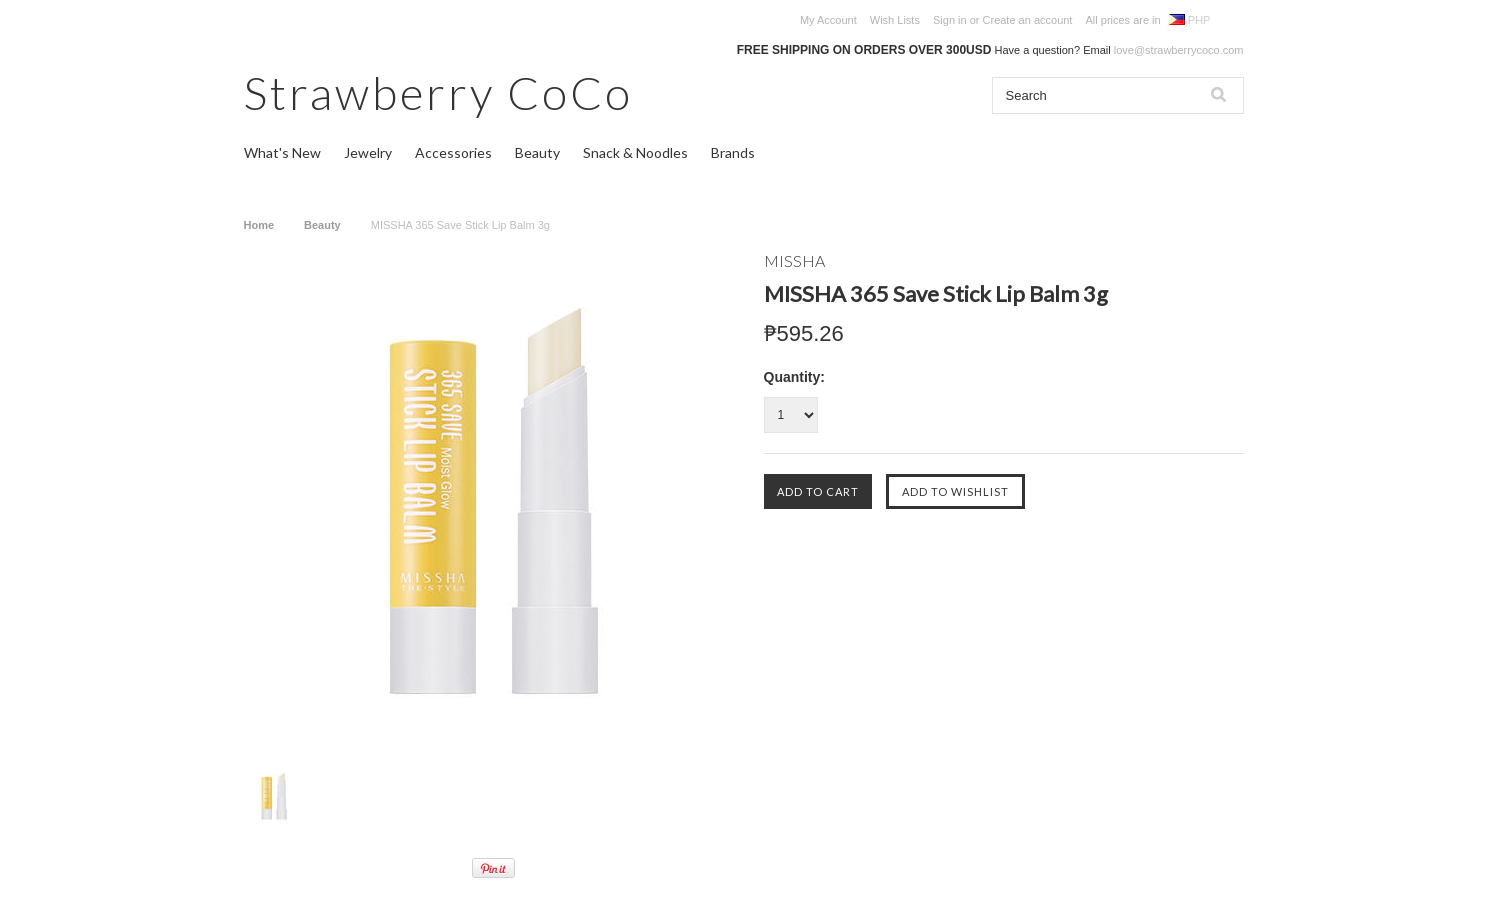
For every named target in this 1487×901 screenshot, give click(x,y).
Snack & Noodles (635, 152)
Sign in (950, 20)
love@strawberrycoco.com (1179, 50)
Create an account (1028, 20)
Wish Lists (895, 20)
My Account (828, 20)
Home (259, 225)
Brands (733, 152)
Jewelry (368, 152)
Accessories (453, 152)
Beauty (537, 152)
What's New (282, 152)
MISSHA (794, 260)
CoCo (438, 92)
